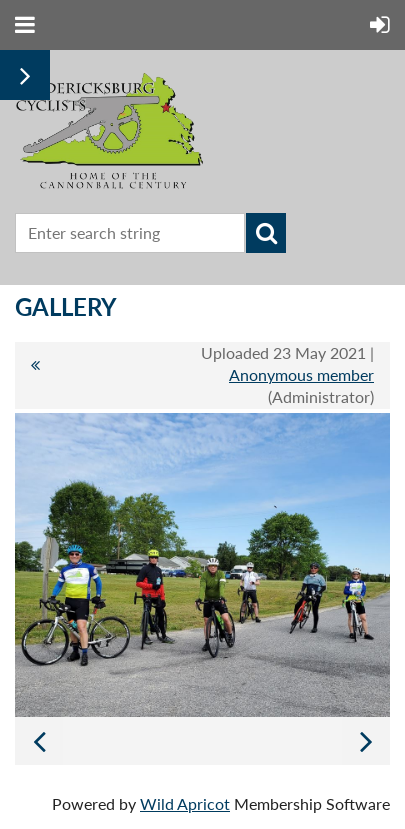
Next (366, 741)
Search (266, 233)
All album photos (35, 375)
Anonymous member (301, 374)
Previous (39, 741)
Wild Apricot (185, 803)
